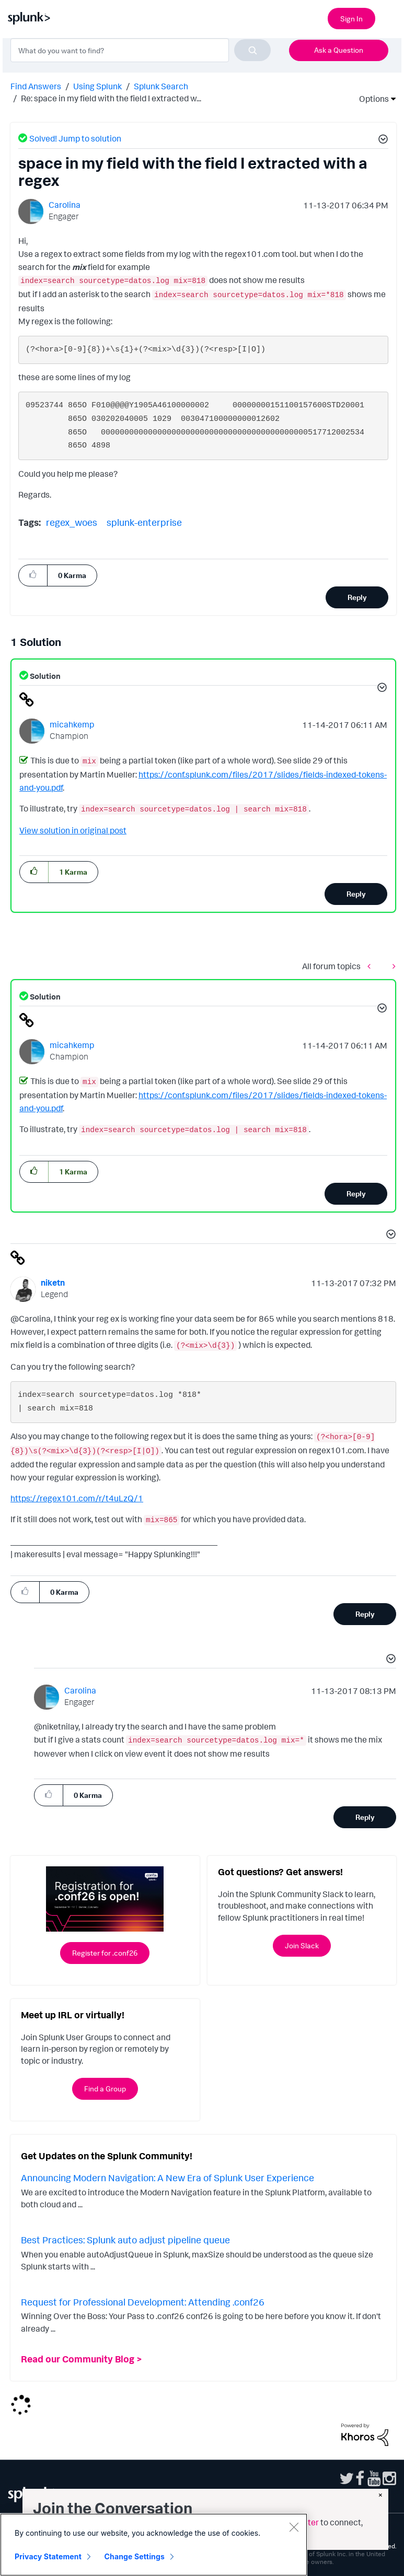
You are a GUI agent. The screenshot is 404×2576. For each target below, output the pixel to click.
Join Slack (302, 1945)
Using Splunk (97, 86)
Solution (44, 676)
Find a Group (105, 2088)
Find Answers (35, 86)
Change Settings (135, 2556)
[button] (381, 140)
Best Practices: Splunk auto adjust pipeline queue (125, 2239)
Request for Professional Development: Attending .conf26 (142, 2302)
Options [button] (370, 98)
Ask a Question (338, 49)
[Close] (293, 2527)
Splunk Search (161, 86)
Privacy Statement (48, 2556)
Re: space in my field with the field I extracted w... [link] (111, 98)
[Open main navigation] (390, 17)
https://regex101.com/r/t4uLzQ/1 (76, 1498)
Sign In (351, 18)
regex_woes (71, 522)
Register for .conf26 (104, 1952)
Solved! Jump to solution (75, 138)
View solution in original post (72, 830)
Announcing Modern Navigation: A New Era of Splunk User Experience (167, 2177)
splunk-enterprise (144, 522)
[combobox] (140, 50)
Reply (357, 597)
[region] (153, 2544)
